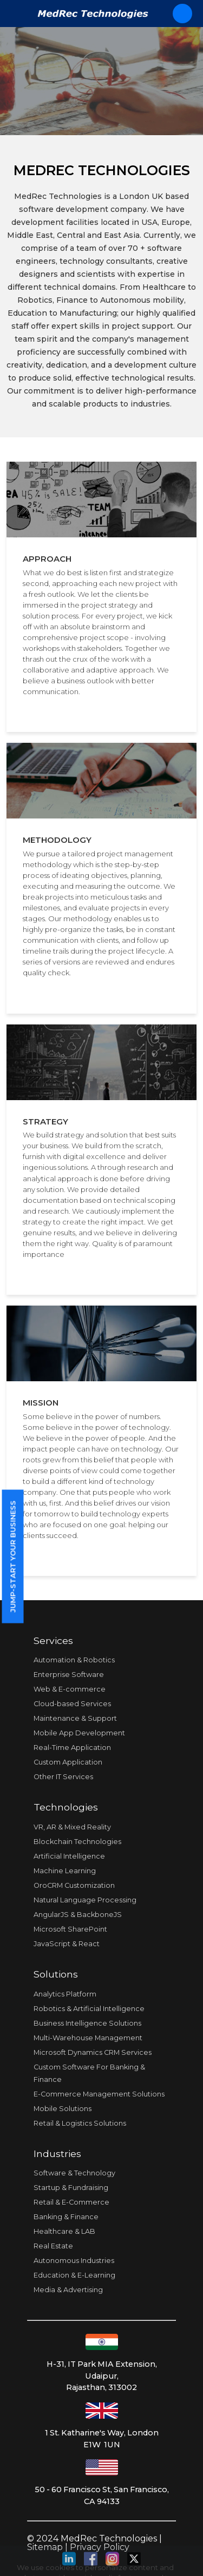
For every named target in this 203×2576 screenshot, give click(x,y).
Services (53, 1640)
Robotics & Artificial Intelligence (89, 2009)
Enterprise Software (69, 1674)
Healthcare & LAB (64, 2231)
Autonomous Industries (74, 2261)
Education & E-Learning (74, 2275)
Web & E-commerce (70, 1689)
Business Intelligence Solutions (87, 2023)
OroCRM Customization (74, 1885)
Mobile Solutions (62, 2109)
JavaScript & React (67, 1944)
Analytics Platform (65, 1994)
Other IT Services (63, 1777)
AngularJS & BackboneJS (78, 1915)
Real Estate (53, 2246)
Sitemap (45, 2547)
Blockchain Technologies (77, 1842)
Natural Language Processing (85, 1900)
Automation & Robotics (74, 1660)
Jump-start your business (12, 1557)
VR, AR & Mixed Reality (72, 1827)
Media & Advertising (68, 2290)
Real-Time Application (72, 1747)
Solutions (56, 1974)
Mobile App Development (79, 1733)
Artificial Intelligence (69, 1856)
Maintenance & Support (75, 1718)
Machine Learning (65, 1871)
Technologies (66, 1807)
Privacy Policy (99, 2547)
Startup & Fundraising (71, 2188)
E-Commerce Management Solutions (99, 2094)
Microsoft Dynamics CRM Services (93, 2052)
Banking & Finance (66, 2217)
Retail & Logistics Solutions (80, 2123)
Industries (57, 2153)
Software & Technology (74, 2173)
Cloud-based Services (72, 1704)
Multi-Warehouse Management (88, 2038)
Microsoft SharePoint (70, 1929)
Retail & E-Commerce (71, 2202)
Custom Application (68, 1762)
